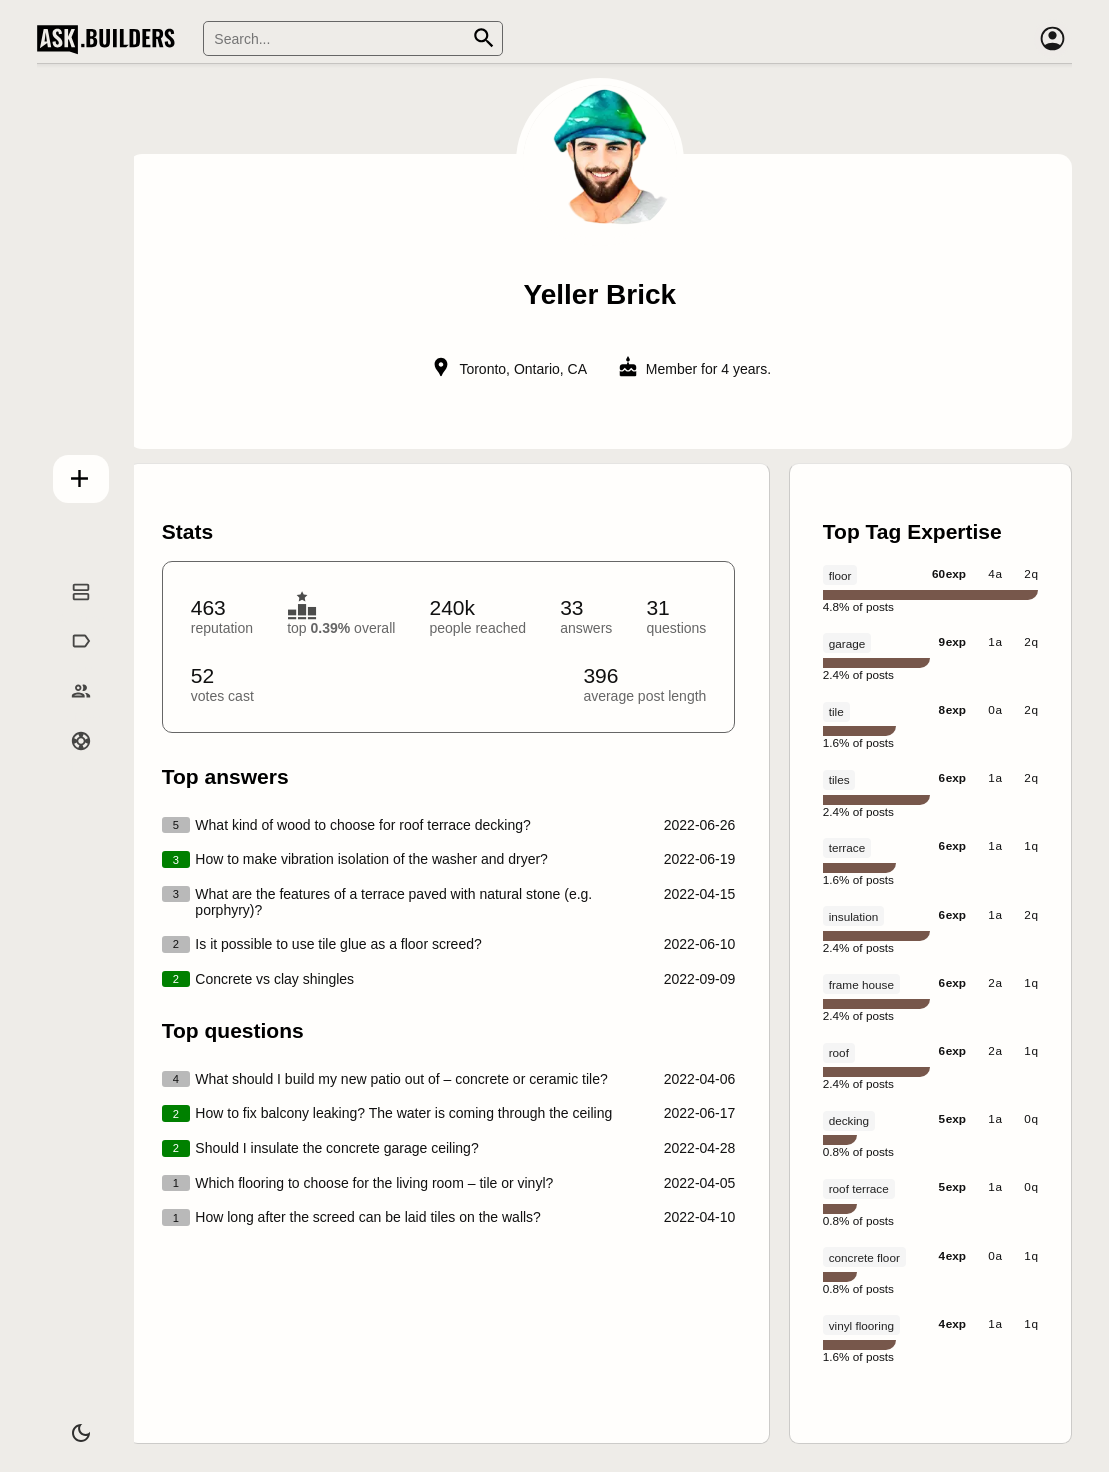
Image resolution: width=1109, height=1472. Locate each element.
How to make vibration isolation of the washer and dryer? (371, 859)
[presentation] (600, 760)
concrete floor (864, 1257)
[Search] (353, 38)
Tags (72, 663)
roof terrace (859, 1188)
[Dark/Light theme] (72, 1426)
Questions (72, 614)
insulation (854, 916)
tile (836, 711)
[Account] (1052, 39)
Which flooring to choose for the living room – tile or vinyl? (374, 1183)
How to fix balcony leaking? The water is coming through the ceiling (403, 1113)
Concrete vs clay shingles (274, 979)
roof (839, 1052)
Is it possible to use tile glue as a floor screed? (338, 944)
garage (847, 643)
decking (849, 1120)
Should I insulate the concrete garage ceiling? (336, 1148)
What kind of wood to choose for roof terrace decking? (362, 825)
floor (840, 575)
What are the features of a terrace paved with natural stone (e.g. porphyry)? (393, 902)
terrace (847, 847)
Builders (72, 713)
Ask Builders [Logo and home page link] (110, 39)
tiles (839, 779)
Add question (72, 475)
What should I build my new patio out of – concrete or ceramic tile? (401, 1079)
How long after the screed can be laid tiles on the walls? (368, 1217)
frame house (861, 984)
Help (72, 763)
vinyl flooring (861, 1325)
